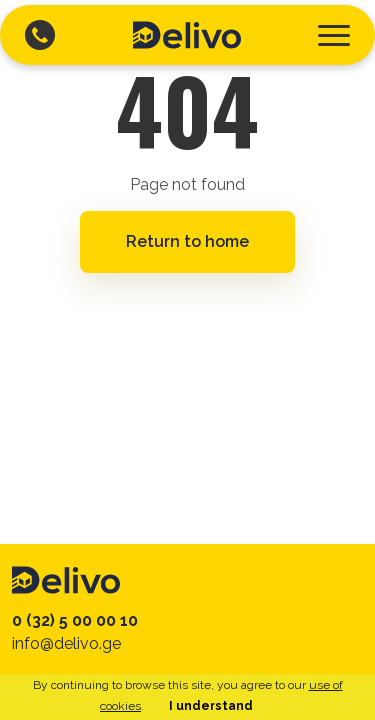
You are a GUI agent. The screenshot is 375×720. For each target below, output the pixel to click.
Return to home (187, 241)
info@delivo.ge (66, 643)
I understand (211, 706)
